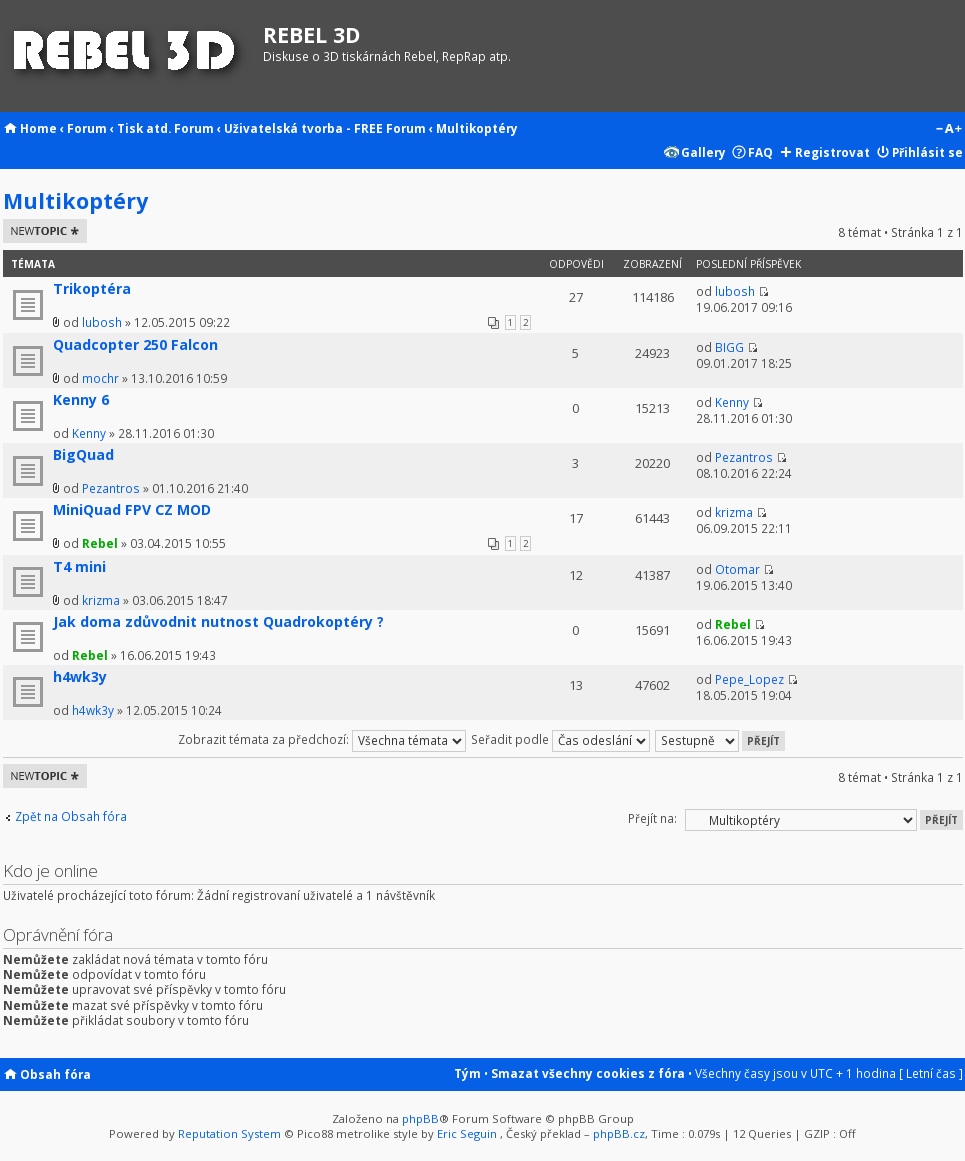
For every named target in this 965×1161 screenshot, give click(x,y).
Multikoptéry (477, 128)
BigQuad (83, 454)
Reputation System (229, 1133)
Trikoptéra (92, 288)
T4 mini (79, 566)
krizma (734, 512)
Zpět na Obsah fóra (71, 816)
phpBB (420, 1118)
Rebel (100, 543)
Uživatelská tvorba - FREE (303, 128)
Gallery (703, 152)
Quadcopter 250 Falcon (135, 344)
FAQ (760, 152)
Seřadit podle (560, 739)
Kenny (89, 433)
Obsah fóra (55, 1074)
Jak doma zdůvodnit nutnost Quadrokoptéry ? (218, 621)
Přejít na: (652, 818)
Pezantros (111, 488)
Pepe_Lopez (749, 679)
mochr (100, 378)
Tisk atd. (144, 128)
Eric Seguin (467, 1133)
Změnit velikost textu (948, 130)
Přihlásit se (927, 152)
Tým (467, 1073)
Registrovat (832, 152)
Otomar (737, 569)
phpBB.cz (619, 1133)
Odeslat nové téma (45, 231)
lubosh (102, 322)
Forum (87, 128)
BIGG (729, 347)
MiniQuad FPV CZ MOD (132, 509)
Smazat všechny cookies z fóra (588, 1073)
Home (38, 128)
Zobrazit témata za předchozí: (322, 739)
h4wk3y (80, 676)
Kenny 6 (81, 399)
